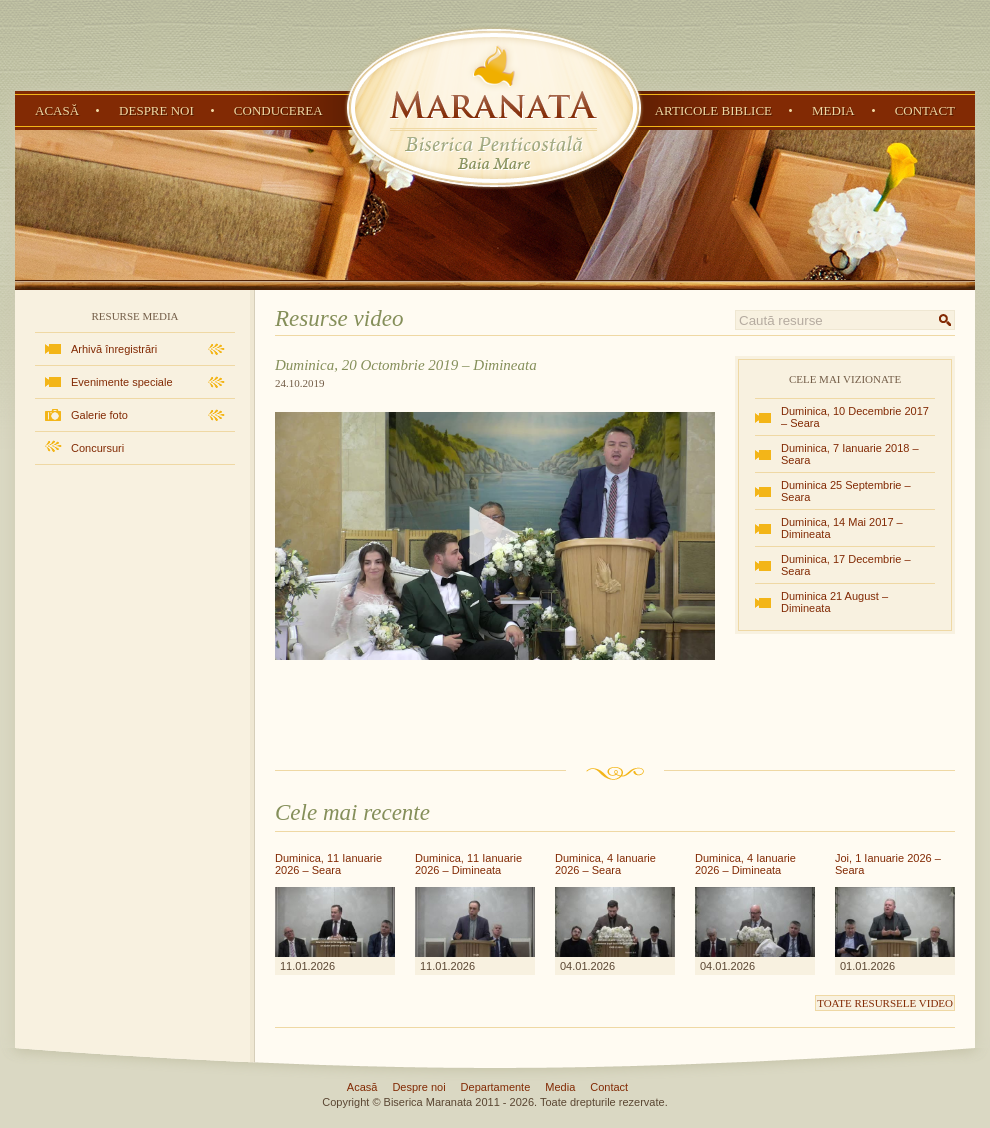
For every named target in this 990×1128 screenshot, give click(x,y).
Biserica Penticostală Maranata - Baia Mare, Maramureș (494, 108)
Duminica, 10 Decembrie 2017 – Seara (855, 417)
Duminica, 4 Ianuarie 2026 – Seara (605, 864)
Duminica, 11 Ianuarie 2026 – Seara (328, 864)
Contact (925, 110)
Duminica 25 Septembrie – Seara (846, 491)
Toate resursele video (885, 1003)
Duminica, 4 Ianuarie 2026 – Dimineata (745, 864)
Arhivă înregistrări (114, 349)
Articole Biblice (713, 110)
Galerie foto (99, 415)
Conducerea (278, 110)
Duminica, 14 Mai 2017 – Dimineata (842, 528)
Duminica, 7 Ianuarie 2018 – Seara (850, 454)
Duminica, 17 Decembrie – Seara (846, 565)
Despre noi (156, 110)
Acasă (57, 110)
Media (833, 110)
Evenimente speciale (122, 382)
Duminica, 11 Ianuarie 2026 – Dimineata (468, 864)
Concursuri (97, 448)
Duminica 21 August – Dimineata (834, 602)
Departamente (496, 1087)
